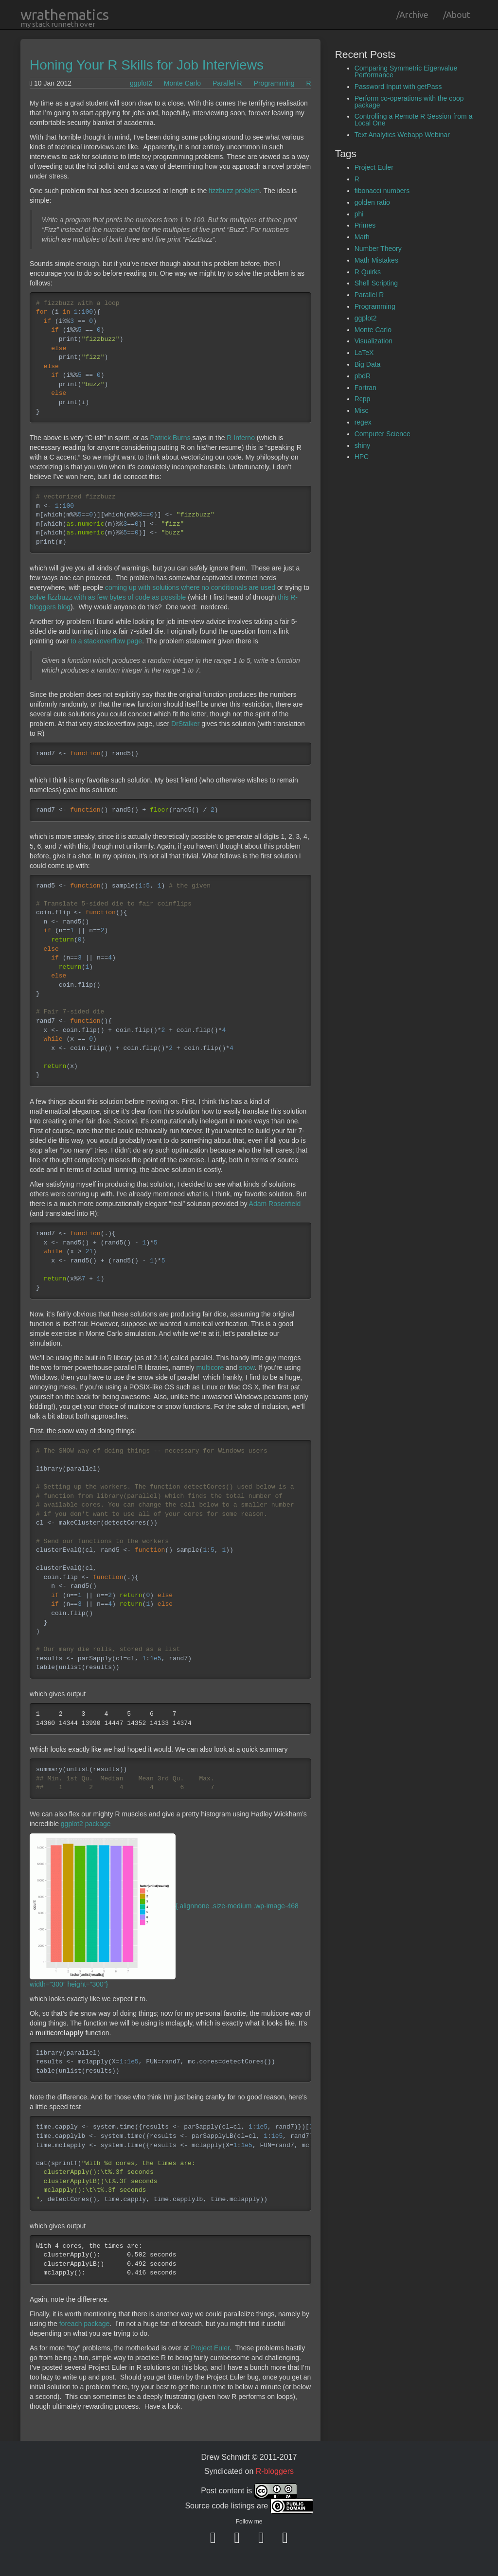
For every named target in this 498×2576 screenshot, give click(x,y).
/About (456, 14)
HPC (362, 457)
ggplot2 (141, 83)
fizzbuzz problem (234, 191)
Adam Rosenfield (275, 1204)
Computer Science (382, 434)
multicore (210, 1367)
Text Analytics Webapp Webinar (402, 135)
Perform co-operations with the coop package (409, 101)
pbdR (363, 376)
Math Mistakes (376, 260)
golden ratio (372, 202)
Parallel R (227, 83)
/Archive (412, 14)
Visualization (373, 341)
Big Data (368, 364)
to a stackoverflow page (106, 641)
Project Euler (210, 2348)
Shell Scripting (376, 283)
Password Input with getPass (398, 86)
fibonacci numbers (382, 191)
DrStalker (185, 724)
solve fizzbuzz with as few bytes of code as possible (108, 597)
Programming (274, 83)
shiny (363, 445)
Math (362, 237)
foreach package (84, 2323)
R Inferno (241, 438)
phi (359, 214)
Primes (365, 225)
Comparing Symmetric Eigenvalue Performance (406, 71)
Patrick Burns (170, 438)
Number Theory (378, 248)
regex (363, 422)
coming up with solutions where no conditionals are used (190, 587)
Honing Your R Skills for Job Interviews (147, 64)
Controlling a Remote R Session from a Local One (414, 119)
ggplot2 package (86, 1824)
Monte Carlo (182, 83)
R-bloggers (275, 2471)
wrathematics (64, 15)
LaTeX (364, 352)
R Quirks (368, 272)
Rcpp (363, 399)
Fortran (365, 387)
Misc (362, 410)
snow (246, 1367)
